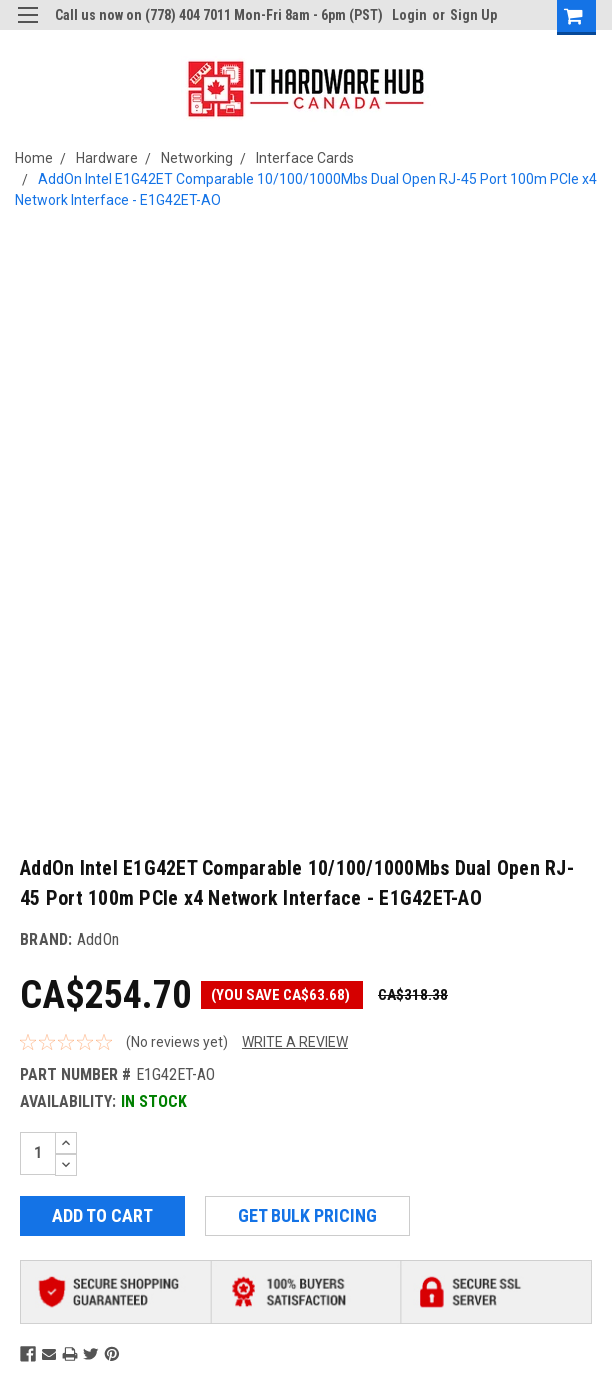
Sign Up (473, 15)
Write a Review (295, 1042)
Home (34, 158)
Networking (197, 158)
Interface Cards (305, 158)
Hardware (107, 158)
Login (409, 15)
